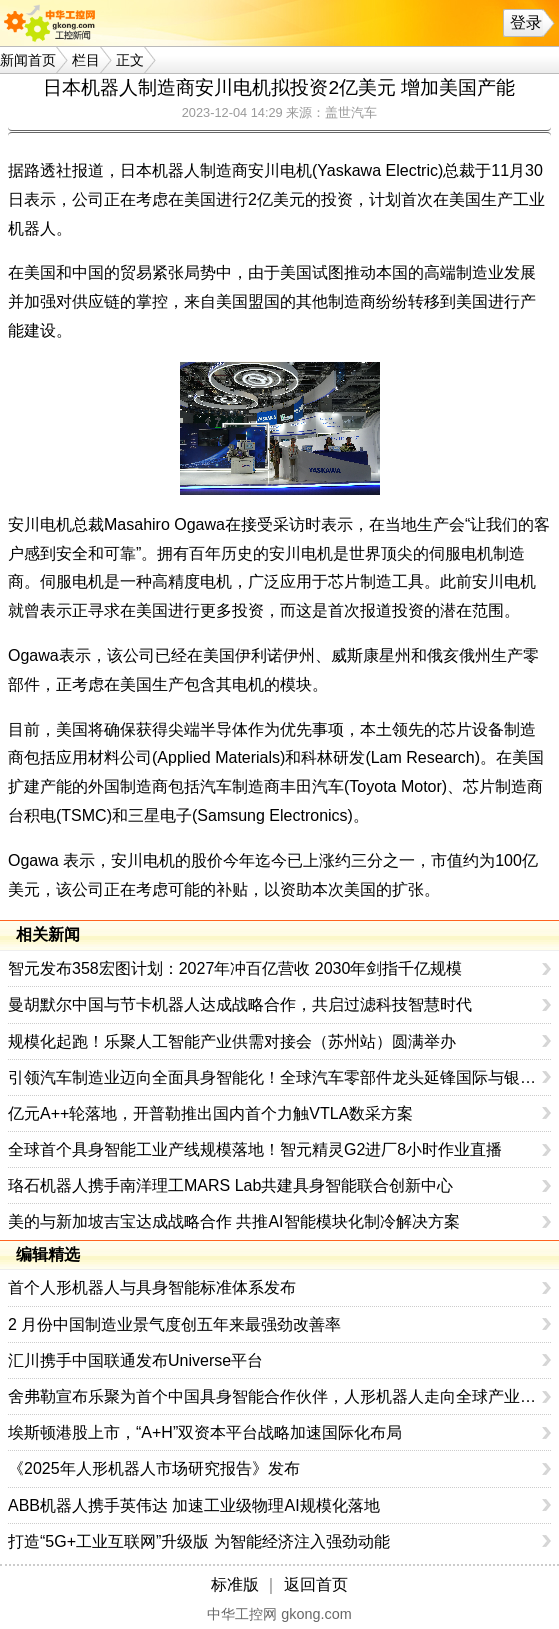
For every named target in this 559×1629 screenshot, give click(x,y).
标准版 (235, 1584)
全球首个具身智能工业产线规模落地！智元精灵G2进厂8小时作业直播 (255, 1149)
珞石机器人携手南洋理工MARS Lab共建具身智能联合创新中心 (230, 1185)
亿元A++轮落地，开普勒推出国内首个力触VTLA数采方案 (210, 1113)
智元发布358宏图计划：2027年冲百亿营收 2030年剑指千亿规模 (235, 968)
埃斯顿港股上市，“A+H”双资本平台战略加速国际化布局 (205, 1432)
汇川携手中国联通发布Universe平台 (135, 1360)
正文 (130, 60)
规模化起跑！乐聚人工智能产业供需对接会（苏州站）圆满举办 (232, 1041)
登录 (526, 22)
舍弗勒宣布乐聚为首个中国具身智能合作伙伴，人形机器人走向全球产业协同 (275, 1396)
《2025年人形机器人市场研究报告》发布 (154, 1468)
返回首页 (316, 1584)
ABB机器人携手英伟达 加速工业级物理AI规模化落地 (194, 1505)
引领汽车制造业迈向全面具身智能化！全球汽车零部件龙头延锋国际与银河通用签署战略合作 (275, 1077)
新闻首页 (28, 60)
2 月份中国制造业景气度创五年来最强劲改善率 (174, 1324)
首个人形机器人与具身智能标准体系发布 (152, 1287)
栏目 (86, 60)
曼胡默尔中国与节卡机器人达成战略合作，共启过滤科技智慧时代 (240, 1004)
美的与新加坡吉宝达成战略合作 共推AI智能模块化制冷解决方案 (234, 1221)
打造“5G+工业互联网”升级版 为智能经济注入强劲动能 (199, 1541)
